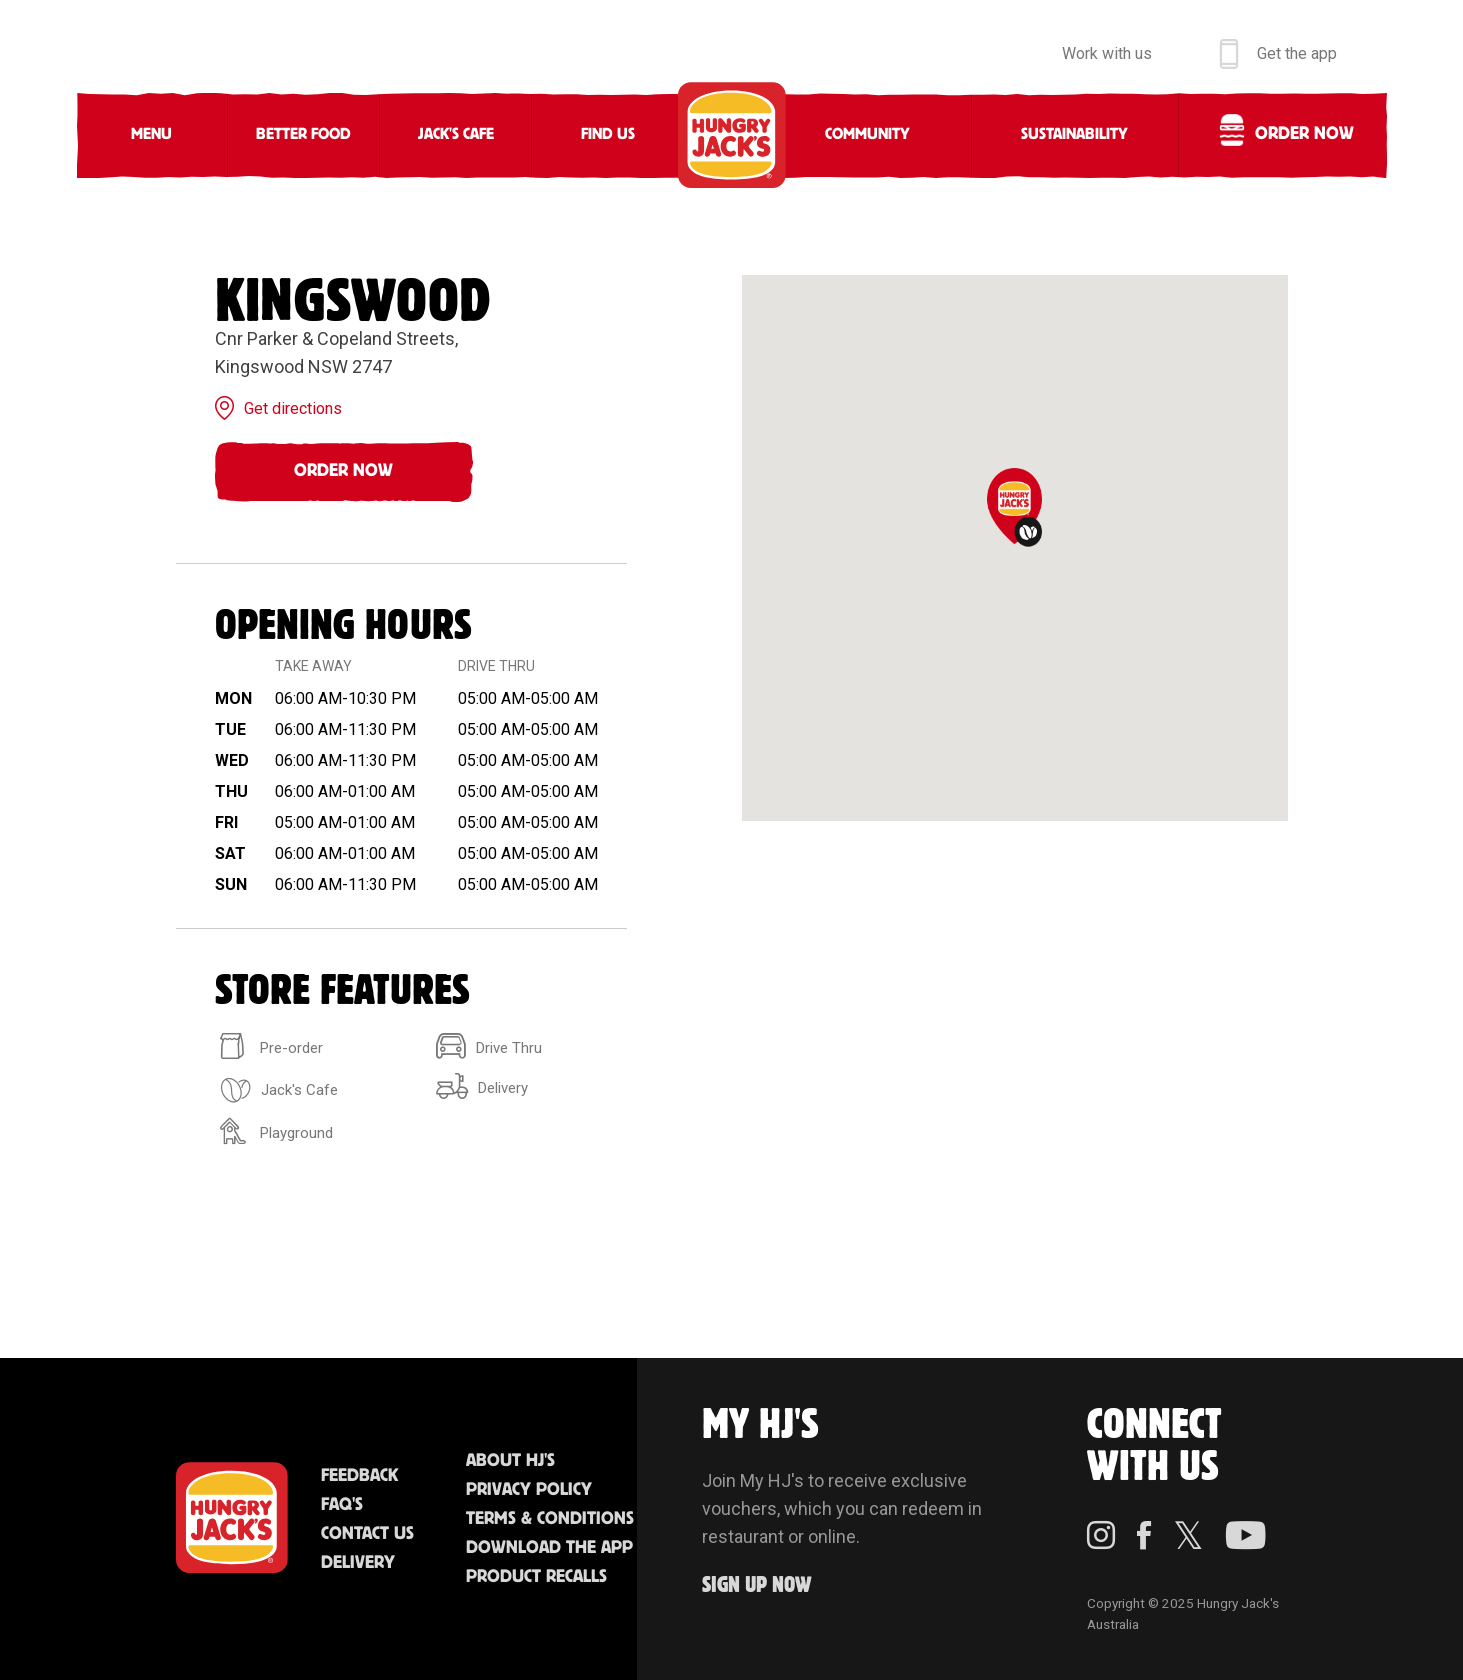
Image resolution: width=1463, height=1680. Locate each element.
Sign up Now (757, 1585)
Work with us (1107, 53)
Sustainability (1074, 134)
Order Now (343, 471)
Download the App (549, 1548)
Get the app (1297, 53)
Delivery (358, 1563)
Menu (151, 134)
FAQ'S (342, 1505)
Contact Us (367, 1534)
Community (867, 134)
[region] (1015, 548)
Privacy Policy (529, 1490)
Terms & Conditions (550, 1519)
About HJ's (510, 1461)
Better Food (303, 134)
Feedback (359, 1476)
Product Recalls (536, 1577)
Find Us (608, 134)
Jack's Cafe (456, 134)
